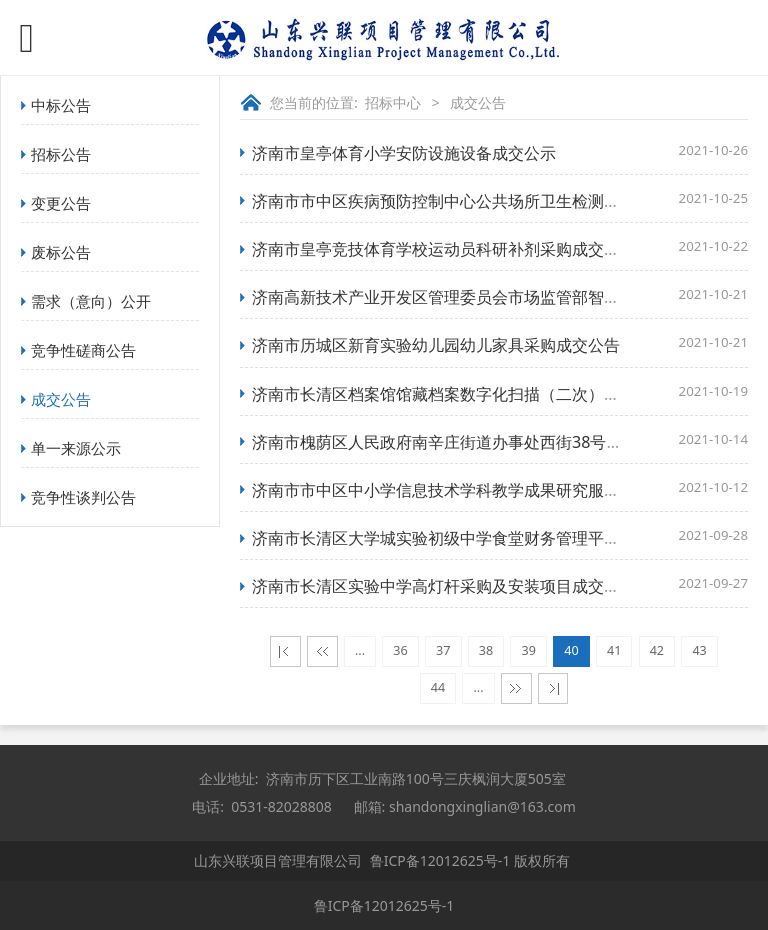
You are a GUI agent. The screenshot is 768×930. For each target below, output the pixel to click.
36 (400, 650)
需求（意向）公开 (91, 301)
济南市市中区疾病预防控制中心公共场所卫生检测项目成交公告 (476, 201)
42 (657, 650)
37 (443, 650)
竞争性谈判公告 (83, 497)
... (360, 650)
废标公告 (61, 252)
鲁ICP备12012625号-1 (440, 860)
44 (438, 687)
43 (699, 650)
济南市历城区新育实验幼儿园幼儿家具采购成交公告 (436, 345)
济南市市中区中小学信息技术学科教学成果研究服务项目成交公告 (484, 490)
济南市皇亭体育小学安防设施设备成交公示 (404, 153)
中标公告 (61, 105)
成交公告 (61, 399)
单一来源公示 (76, 448)
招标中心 (393, 102)
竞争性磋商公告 (83, 350)
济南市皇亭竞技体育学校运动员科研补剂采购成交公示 (444, 249)
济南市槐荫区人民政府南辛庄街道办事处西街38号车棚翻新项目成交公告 (509, 442)
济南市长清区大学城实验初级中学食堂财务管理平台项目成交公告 (484, 538)
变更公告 (61, 203)
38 (486, 650)
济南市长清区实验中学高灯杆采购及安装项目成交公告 (444, 586)
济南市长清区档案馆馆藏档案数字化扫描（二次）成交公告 (460, 394)
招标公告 (61, 154)
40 (571, 650)
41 (614, 650)
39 (529, 650)
